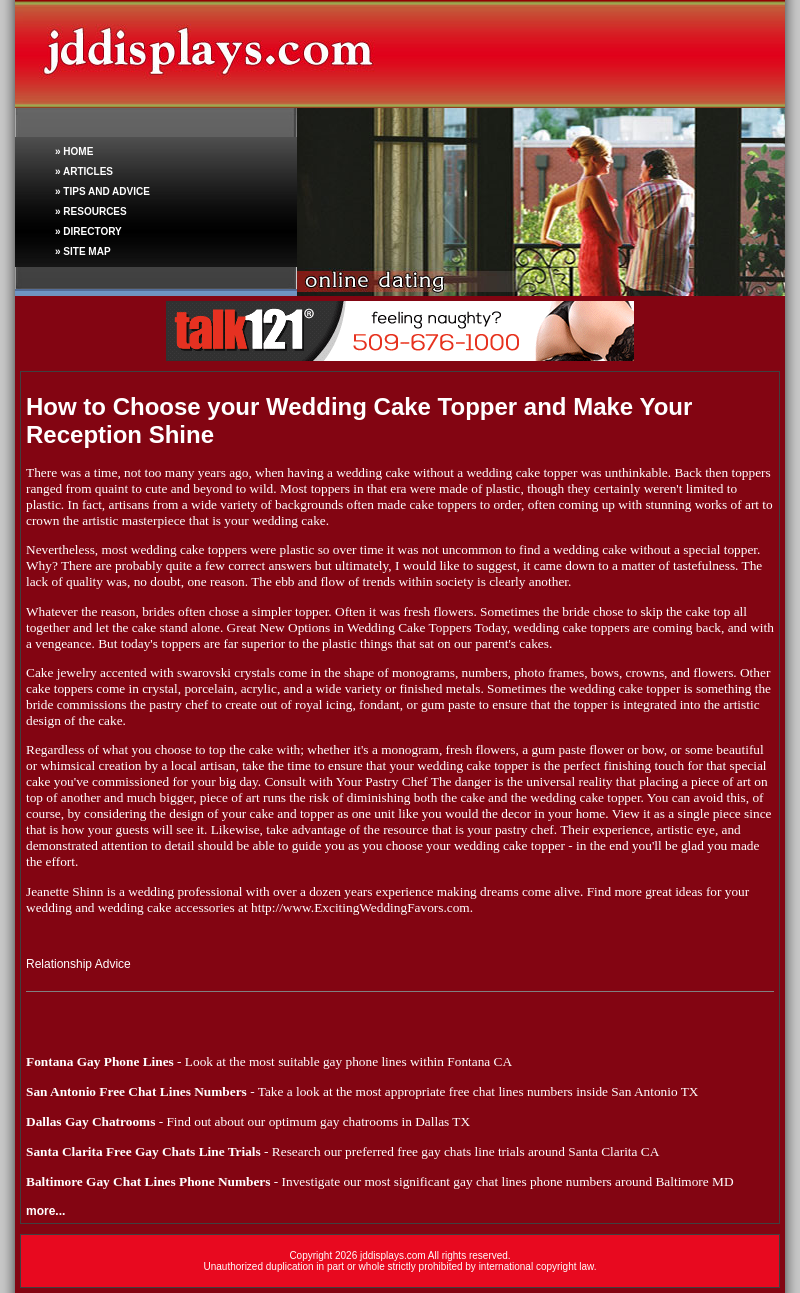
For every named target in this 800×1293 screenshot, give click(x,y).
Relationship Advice (78, 964)
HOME (78, 151)
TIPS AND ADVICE (106, 191)
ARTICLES (88, 171)
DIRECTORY (92, 231)
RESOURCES (94, 211)
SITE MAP (86, 251)
